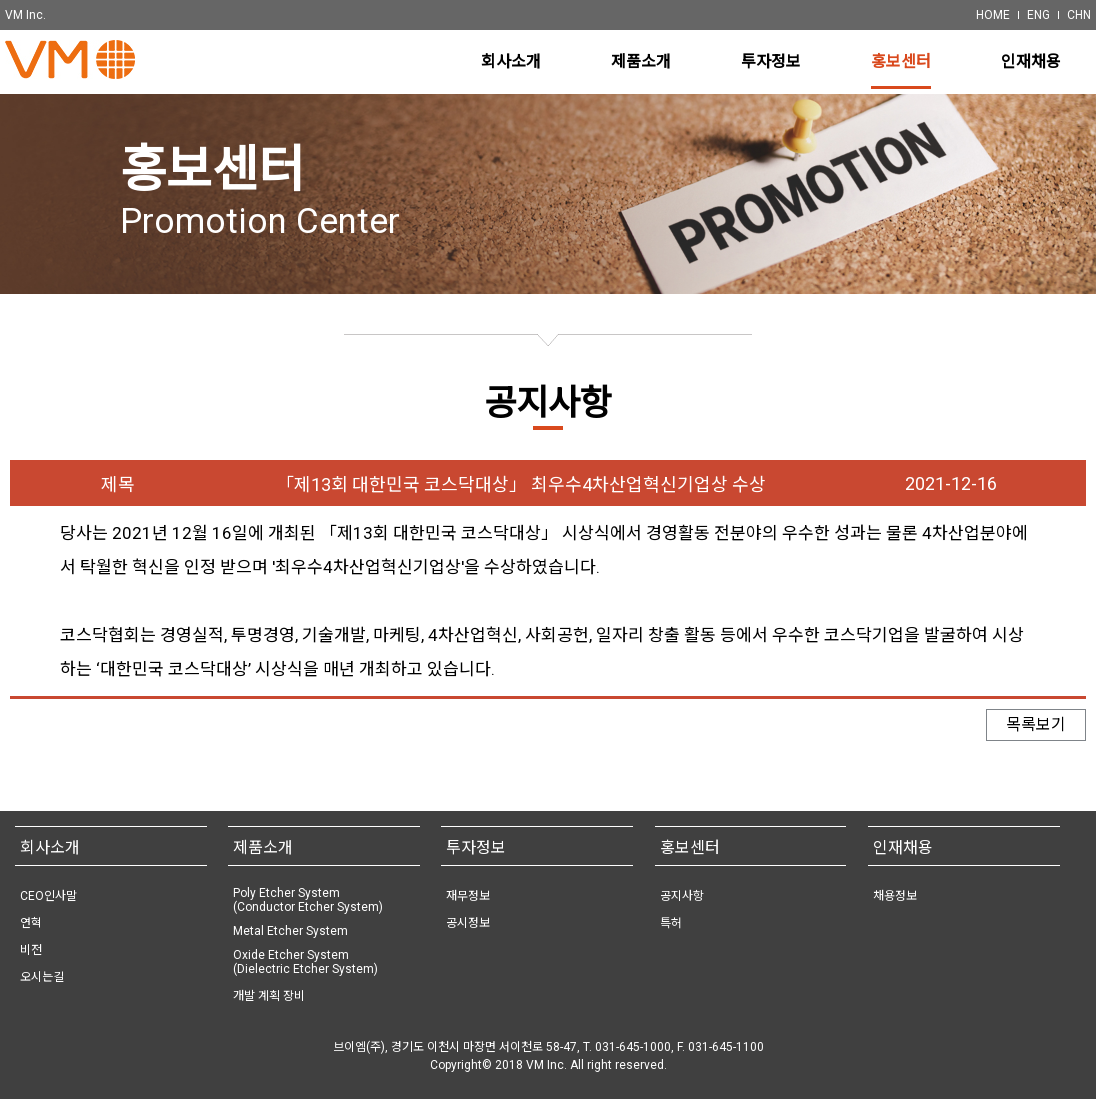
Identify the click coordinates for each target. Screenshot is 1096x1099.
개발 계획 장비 (269, 996)
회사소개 (50, 847)
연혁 (31, 923)
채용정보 (895, 896)
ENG (1038, 15)
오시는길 (42, 977)
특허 (671, 923)
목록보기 (1036, 732)
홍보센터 (690, 847)
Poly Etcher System (308, 900)
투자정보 (476, 847)
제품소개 (263, 847)
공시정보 (468, 923)
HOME (993, 15)
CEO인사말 (48, 896)
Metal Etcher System (290, 931)
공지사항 (682, 896)
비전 (31, 950)
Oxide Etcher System (305, 962)
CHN (1079, 15)
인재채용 (903, 847)
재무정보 (468, 896)
